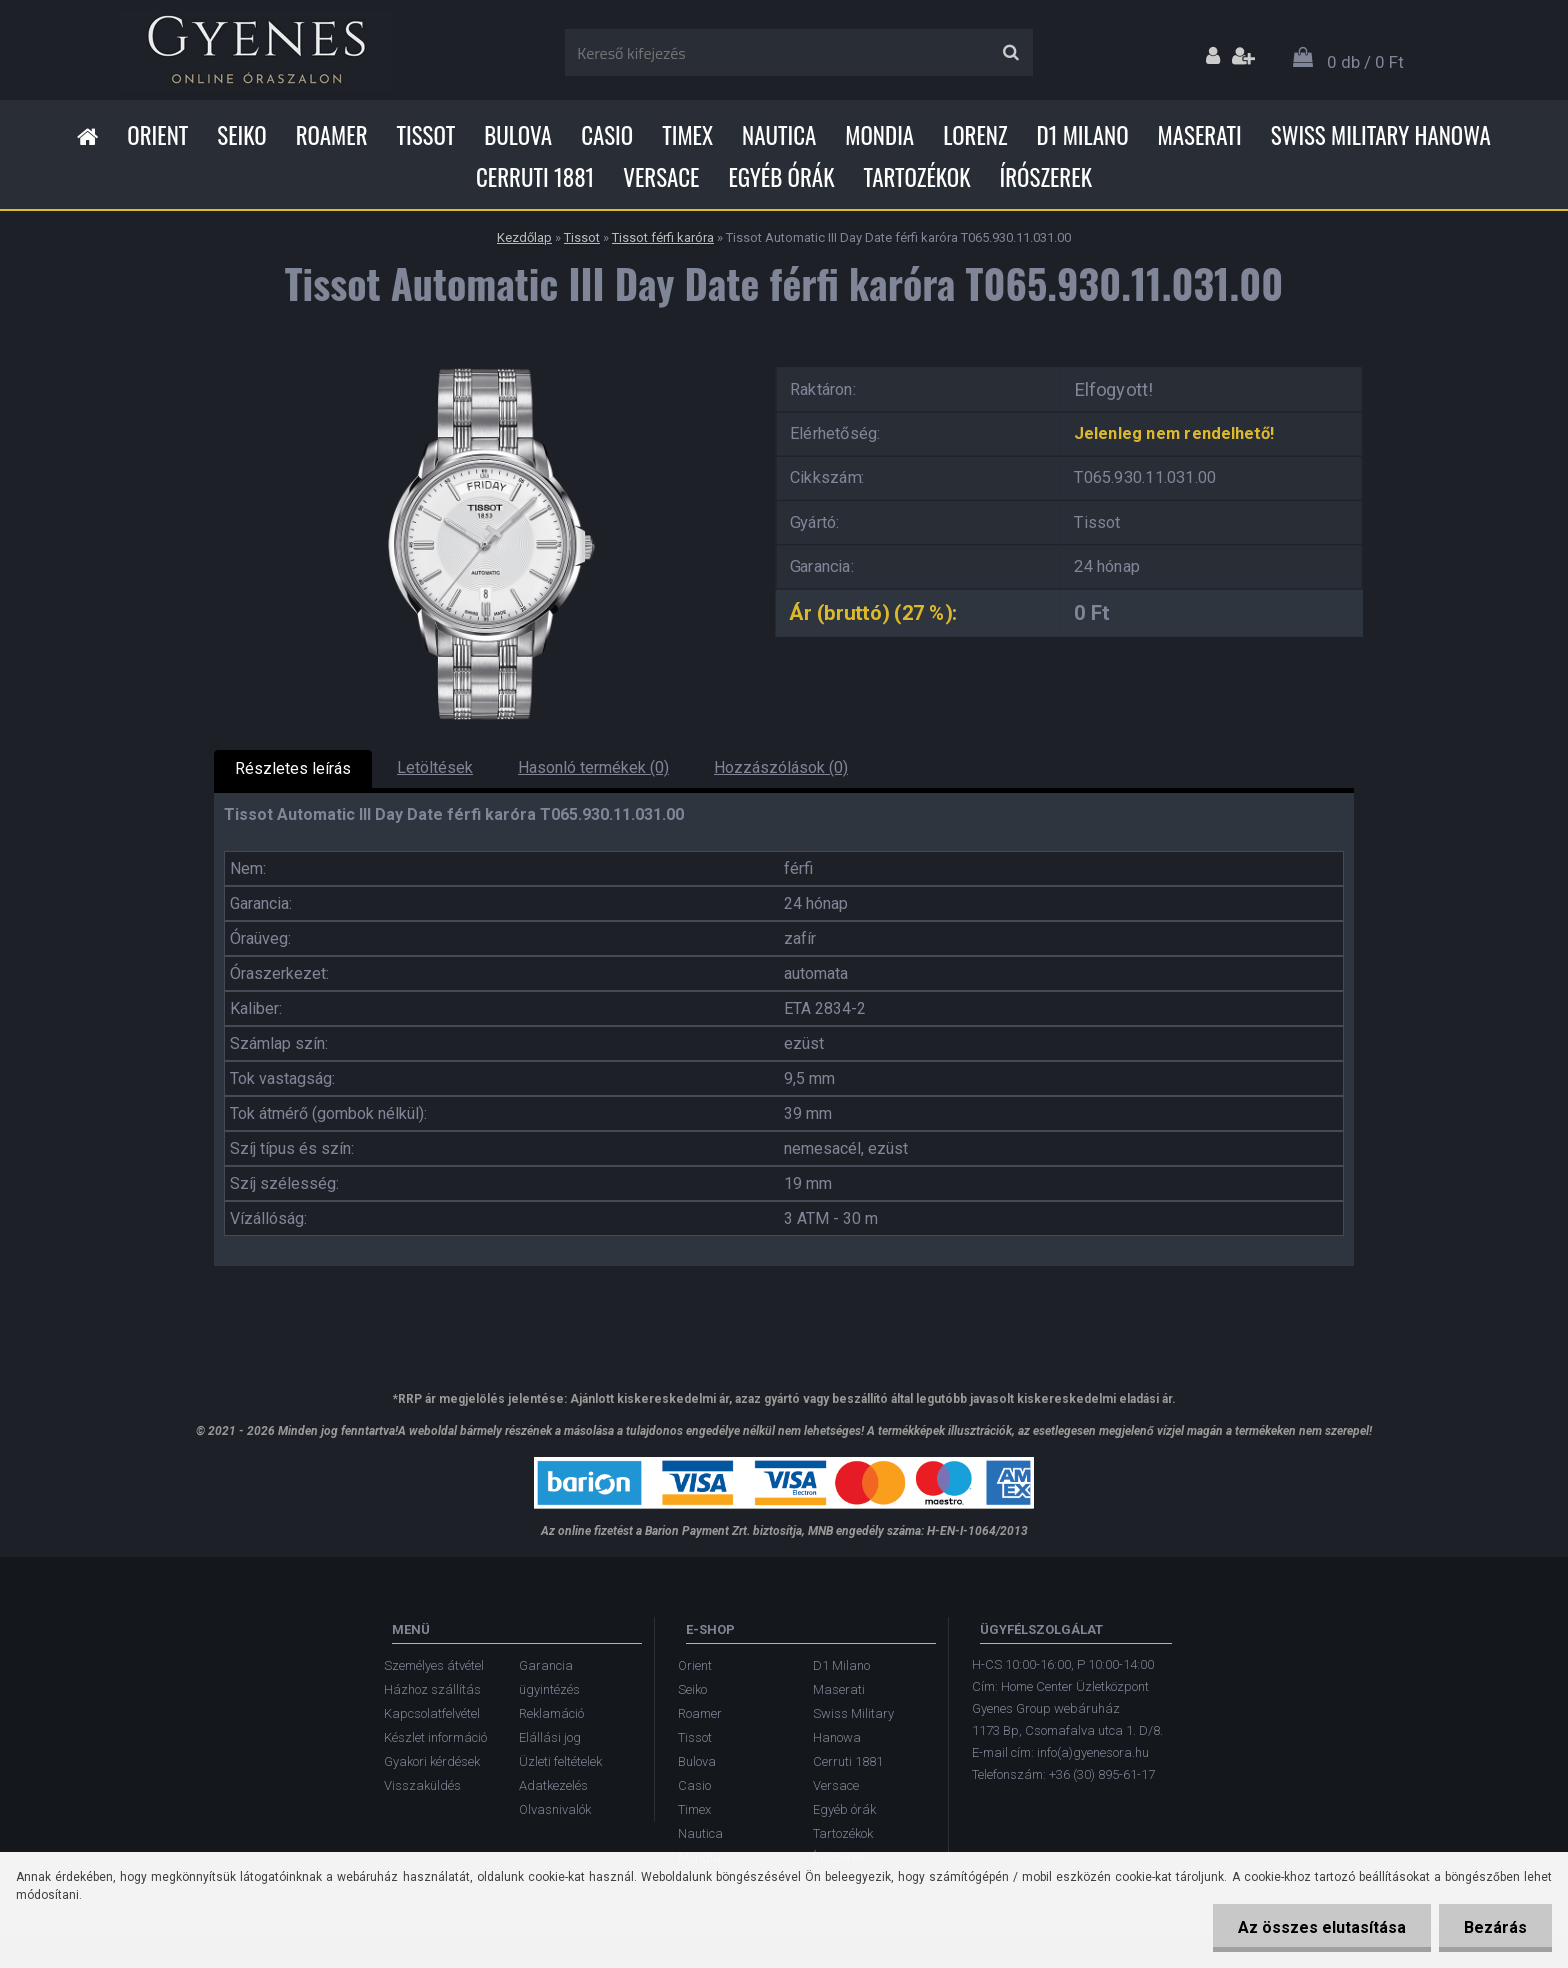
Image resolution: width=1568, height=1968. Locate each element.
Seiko (241, 135)
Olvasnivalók (555, 1809)
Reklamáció (551, 1713)
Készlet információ (435, 1737)
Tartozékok (917, 177)
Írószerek (1046, 177)
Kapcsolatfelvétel (432, 1713)
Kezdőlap (524, 237)
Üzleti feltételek (560, 1761)
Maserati (1200, 135)
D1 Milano (1083, 135)
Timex (687, 135)
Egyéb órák (781, 177)
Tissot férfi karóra (663, 237)
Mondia (879, 135)
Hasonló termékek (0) (593, 767)
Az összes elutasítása (1322, 1927)
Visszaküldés (422, 1785)
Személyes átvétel (434, 1665)
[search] (1010, 53)
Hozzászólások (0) (781, 767)
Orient (157, 135)
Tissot (426, 135)
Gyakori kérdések (432, 1761)
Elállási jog (550, 1737)
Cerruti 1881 (535, 177)
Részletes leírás (293, 768)
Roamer (332, 135)
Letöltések (435, 767)
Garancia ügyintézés (549, 1677)
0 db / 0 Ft (1365, 62)
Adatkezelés (553, 1785)
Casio (607, 135)
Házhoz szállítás (432, 1689)
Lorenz (975, 135)
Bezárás (1495, 1927)
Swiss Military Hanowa (1381, 135)
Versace (661, 177)
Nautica (779, 135)
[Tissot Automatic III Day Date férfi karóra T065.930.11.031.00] (479, 360)
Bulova (518, 135)
